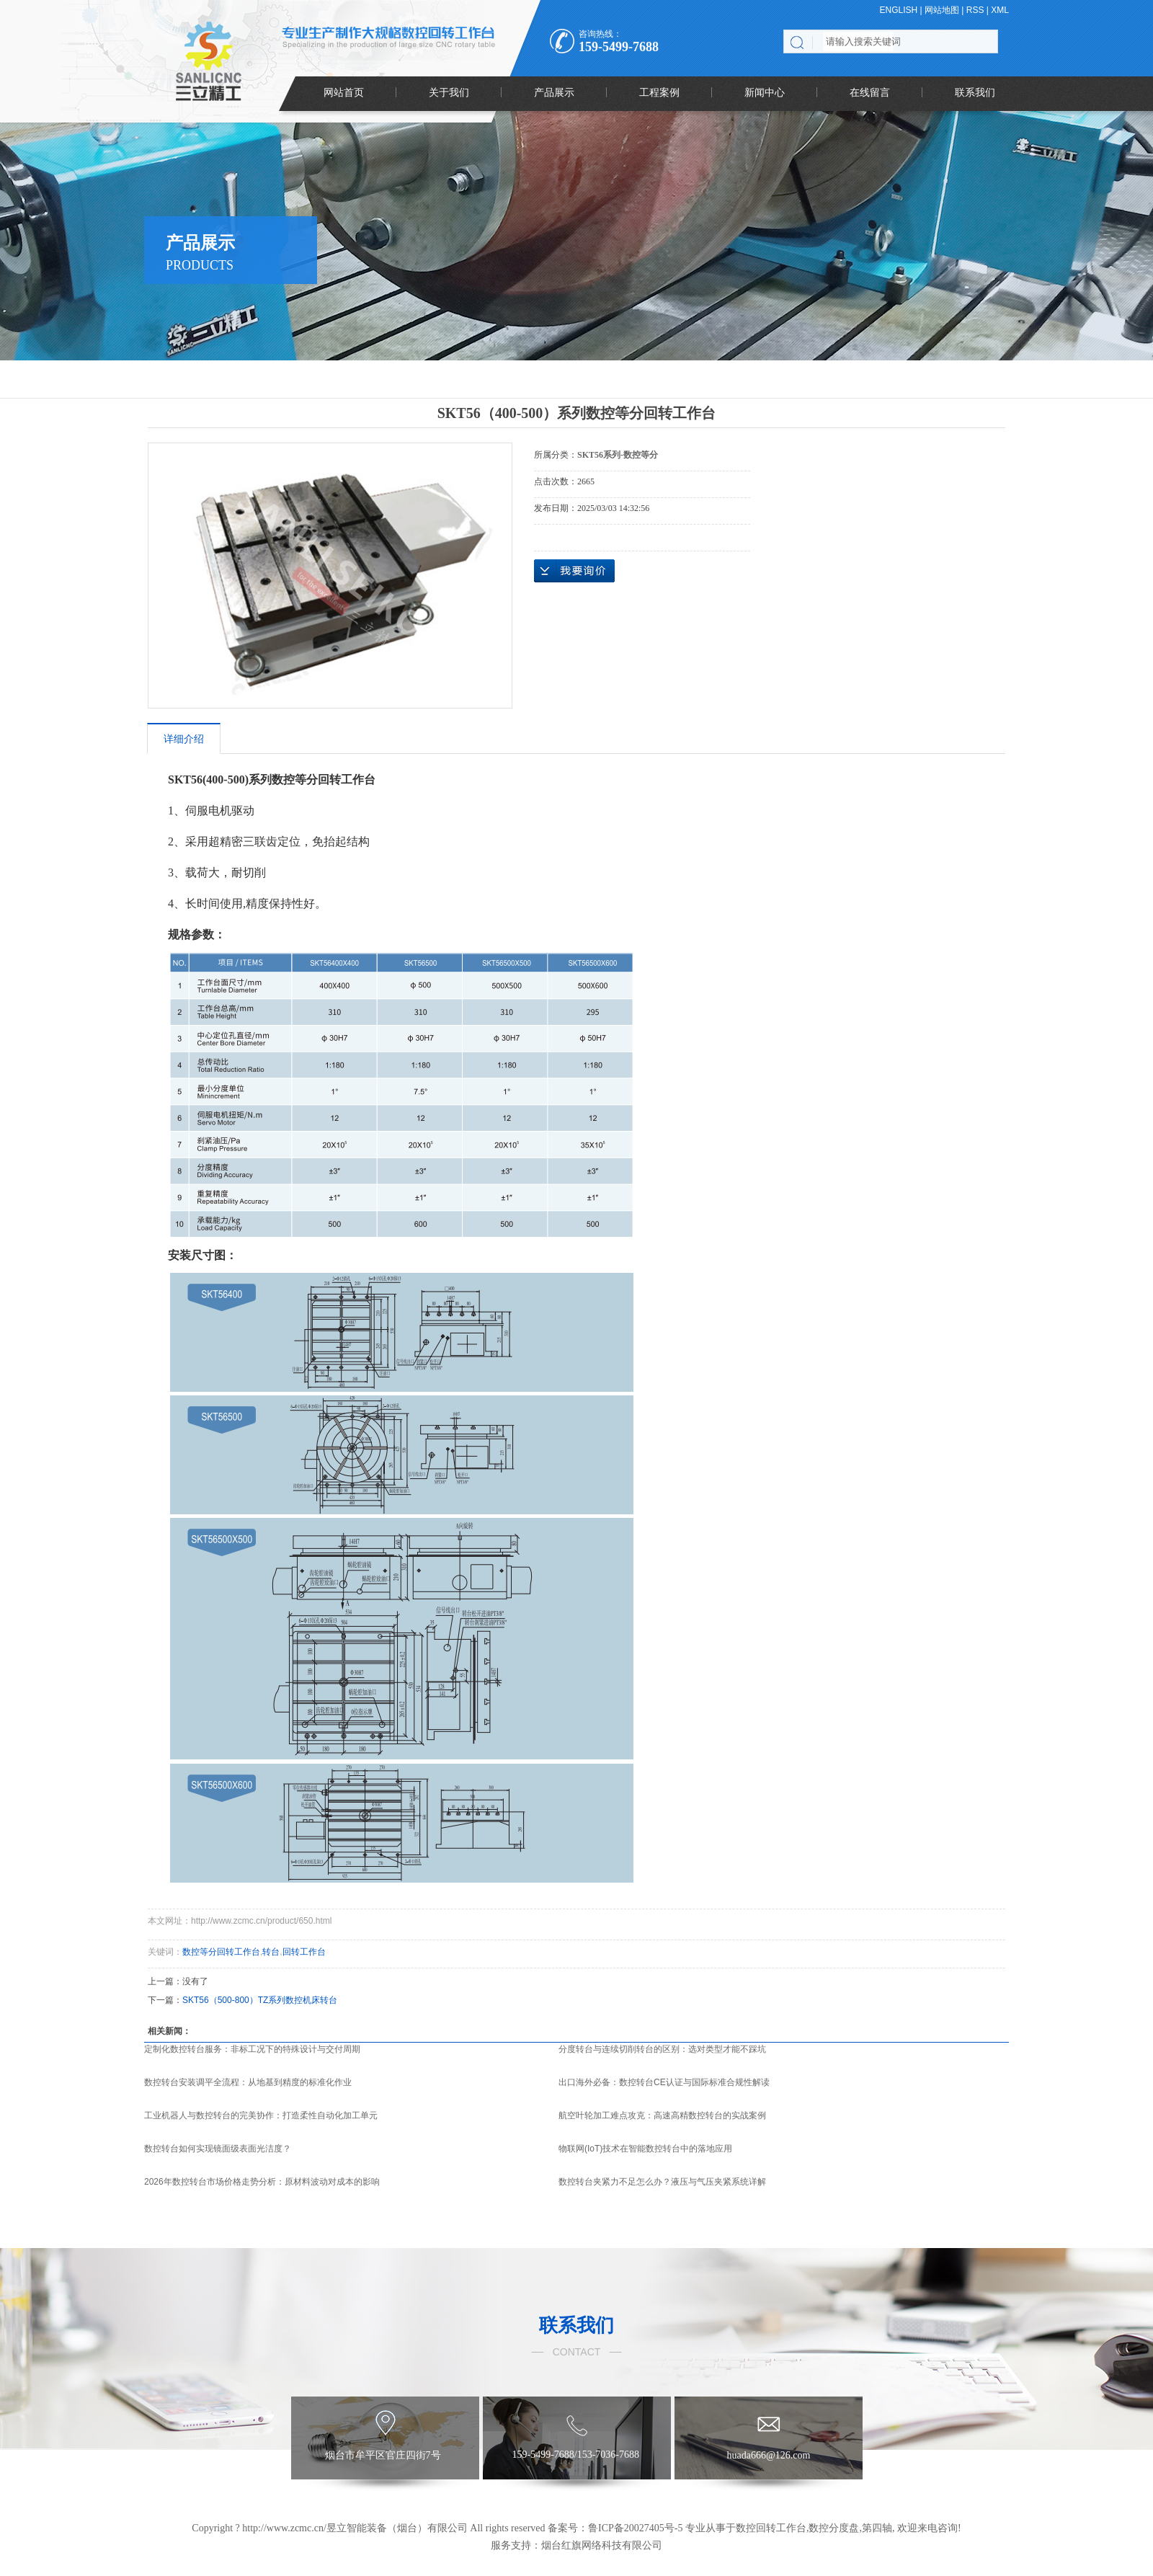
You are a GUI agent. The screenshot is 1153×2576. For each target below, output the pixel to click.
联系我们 (975, 92)
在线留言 (870, 92)
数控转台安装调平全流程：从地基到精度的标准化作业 (248, 2082)
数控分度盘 (834, 2528)
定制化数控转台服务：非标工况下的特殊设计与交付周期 (252, 2049)
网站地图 (942, 10)
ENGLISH (899, 10)
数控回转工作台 (771, 2528)
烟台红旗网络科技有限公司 (601, 2545)
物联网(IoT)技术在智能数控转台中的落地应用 (645, 2149)
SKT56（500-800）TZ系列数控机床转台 (259, 2000)
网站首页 (344, 92)
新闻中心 (764, 92)
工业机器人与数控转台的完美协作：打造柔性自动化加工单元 (261, 2115)
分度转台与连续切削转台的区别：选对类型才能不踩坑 (662, 2049)
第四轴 (877, 2528)
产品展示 (554, 92)
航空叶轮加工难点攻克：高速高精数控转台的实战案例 (662, 2115)
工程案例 (659, 92)
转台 (271, 1952)
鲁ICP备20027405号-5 (635, 2528)
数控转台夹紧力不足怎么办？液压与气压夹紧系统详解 (662, 2182)
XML (1000, 10)
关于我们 (449, 92)
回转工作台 (304, 1952)
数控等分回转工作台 (221, 1952)
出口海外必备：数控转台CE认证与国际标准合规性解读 (664, 2082)
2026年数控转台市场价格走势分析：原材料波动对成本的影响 (262, 2182)
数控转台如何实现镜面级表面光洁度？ (217, 2149)
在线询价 (574, 570)
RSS (975, 10)
